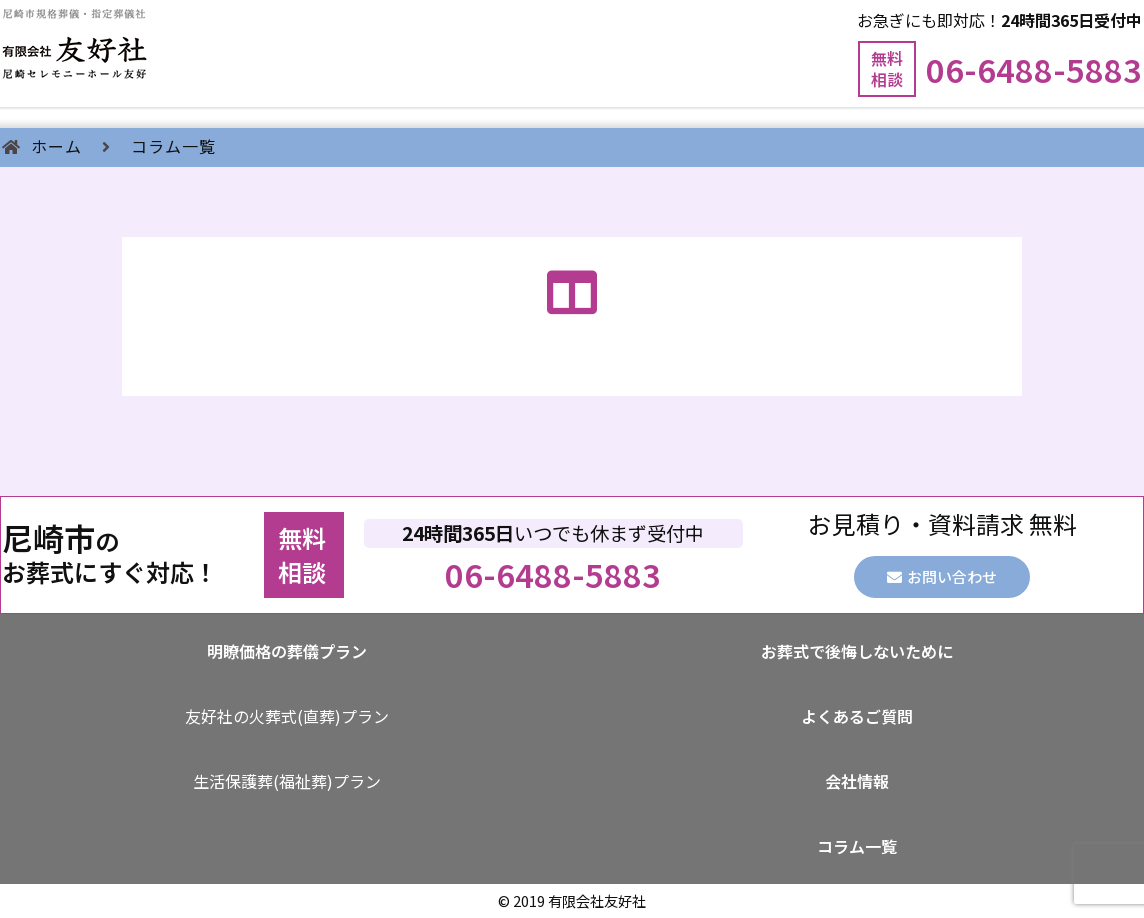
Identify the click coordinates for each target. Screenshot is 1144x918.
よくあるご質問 (857, 716)
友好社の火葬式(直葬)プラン (287, 716)
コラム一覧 (173, 146)
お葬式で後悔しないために (857, 651)
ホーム (56, 146)
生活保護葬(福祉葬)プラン (287, 781)
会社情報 (857, 781)
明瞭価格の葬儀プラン (287, 651)
